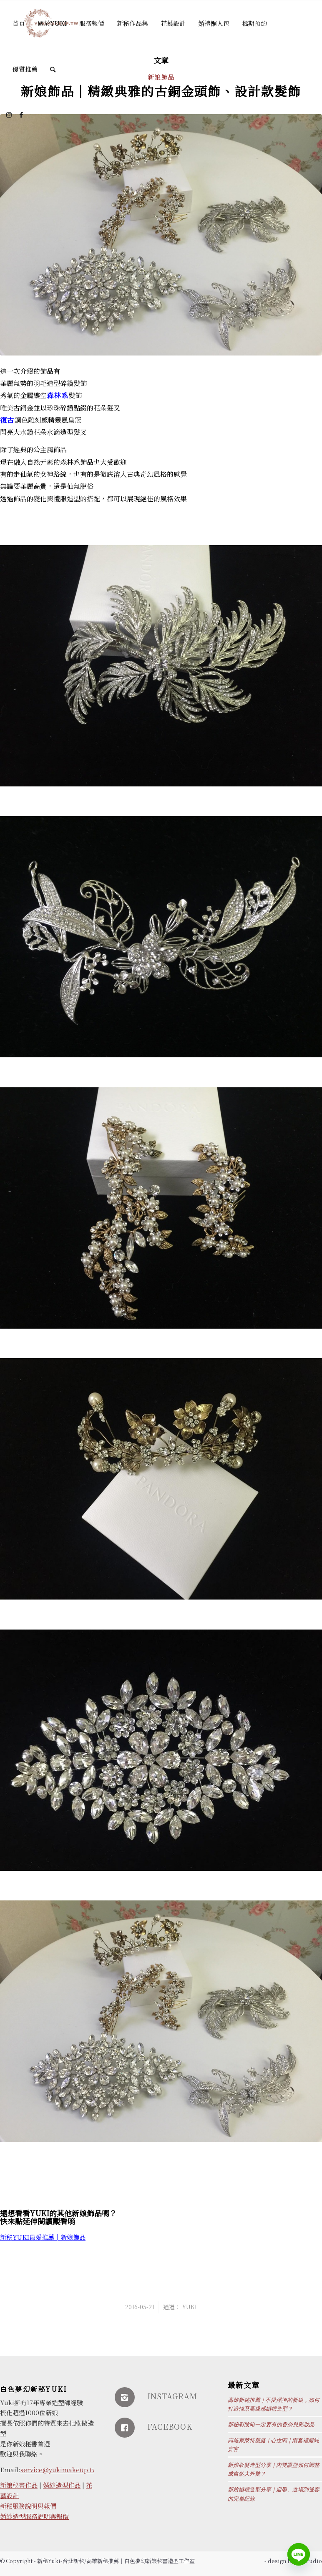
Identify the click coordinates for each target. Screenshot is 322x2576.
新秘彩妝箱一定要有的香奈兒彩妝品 (271, 2425)
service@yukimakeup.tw (59, 2469)
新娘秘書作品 (19, 2485)
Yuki (189, 2307)
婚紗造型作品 (61, 2485)
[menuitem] (18, 23)
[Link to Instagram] (9, 114)
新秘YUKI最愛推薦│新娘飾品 (43, 2237)
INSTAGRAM (172, 2396)
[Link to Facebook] (21, 114)
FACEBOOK (169, 2426)
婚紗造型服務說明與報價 (34, 2516)
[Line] (298, 2554)
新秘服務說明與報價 (28, 2505)
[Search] (53, 69)
